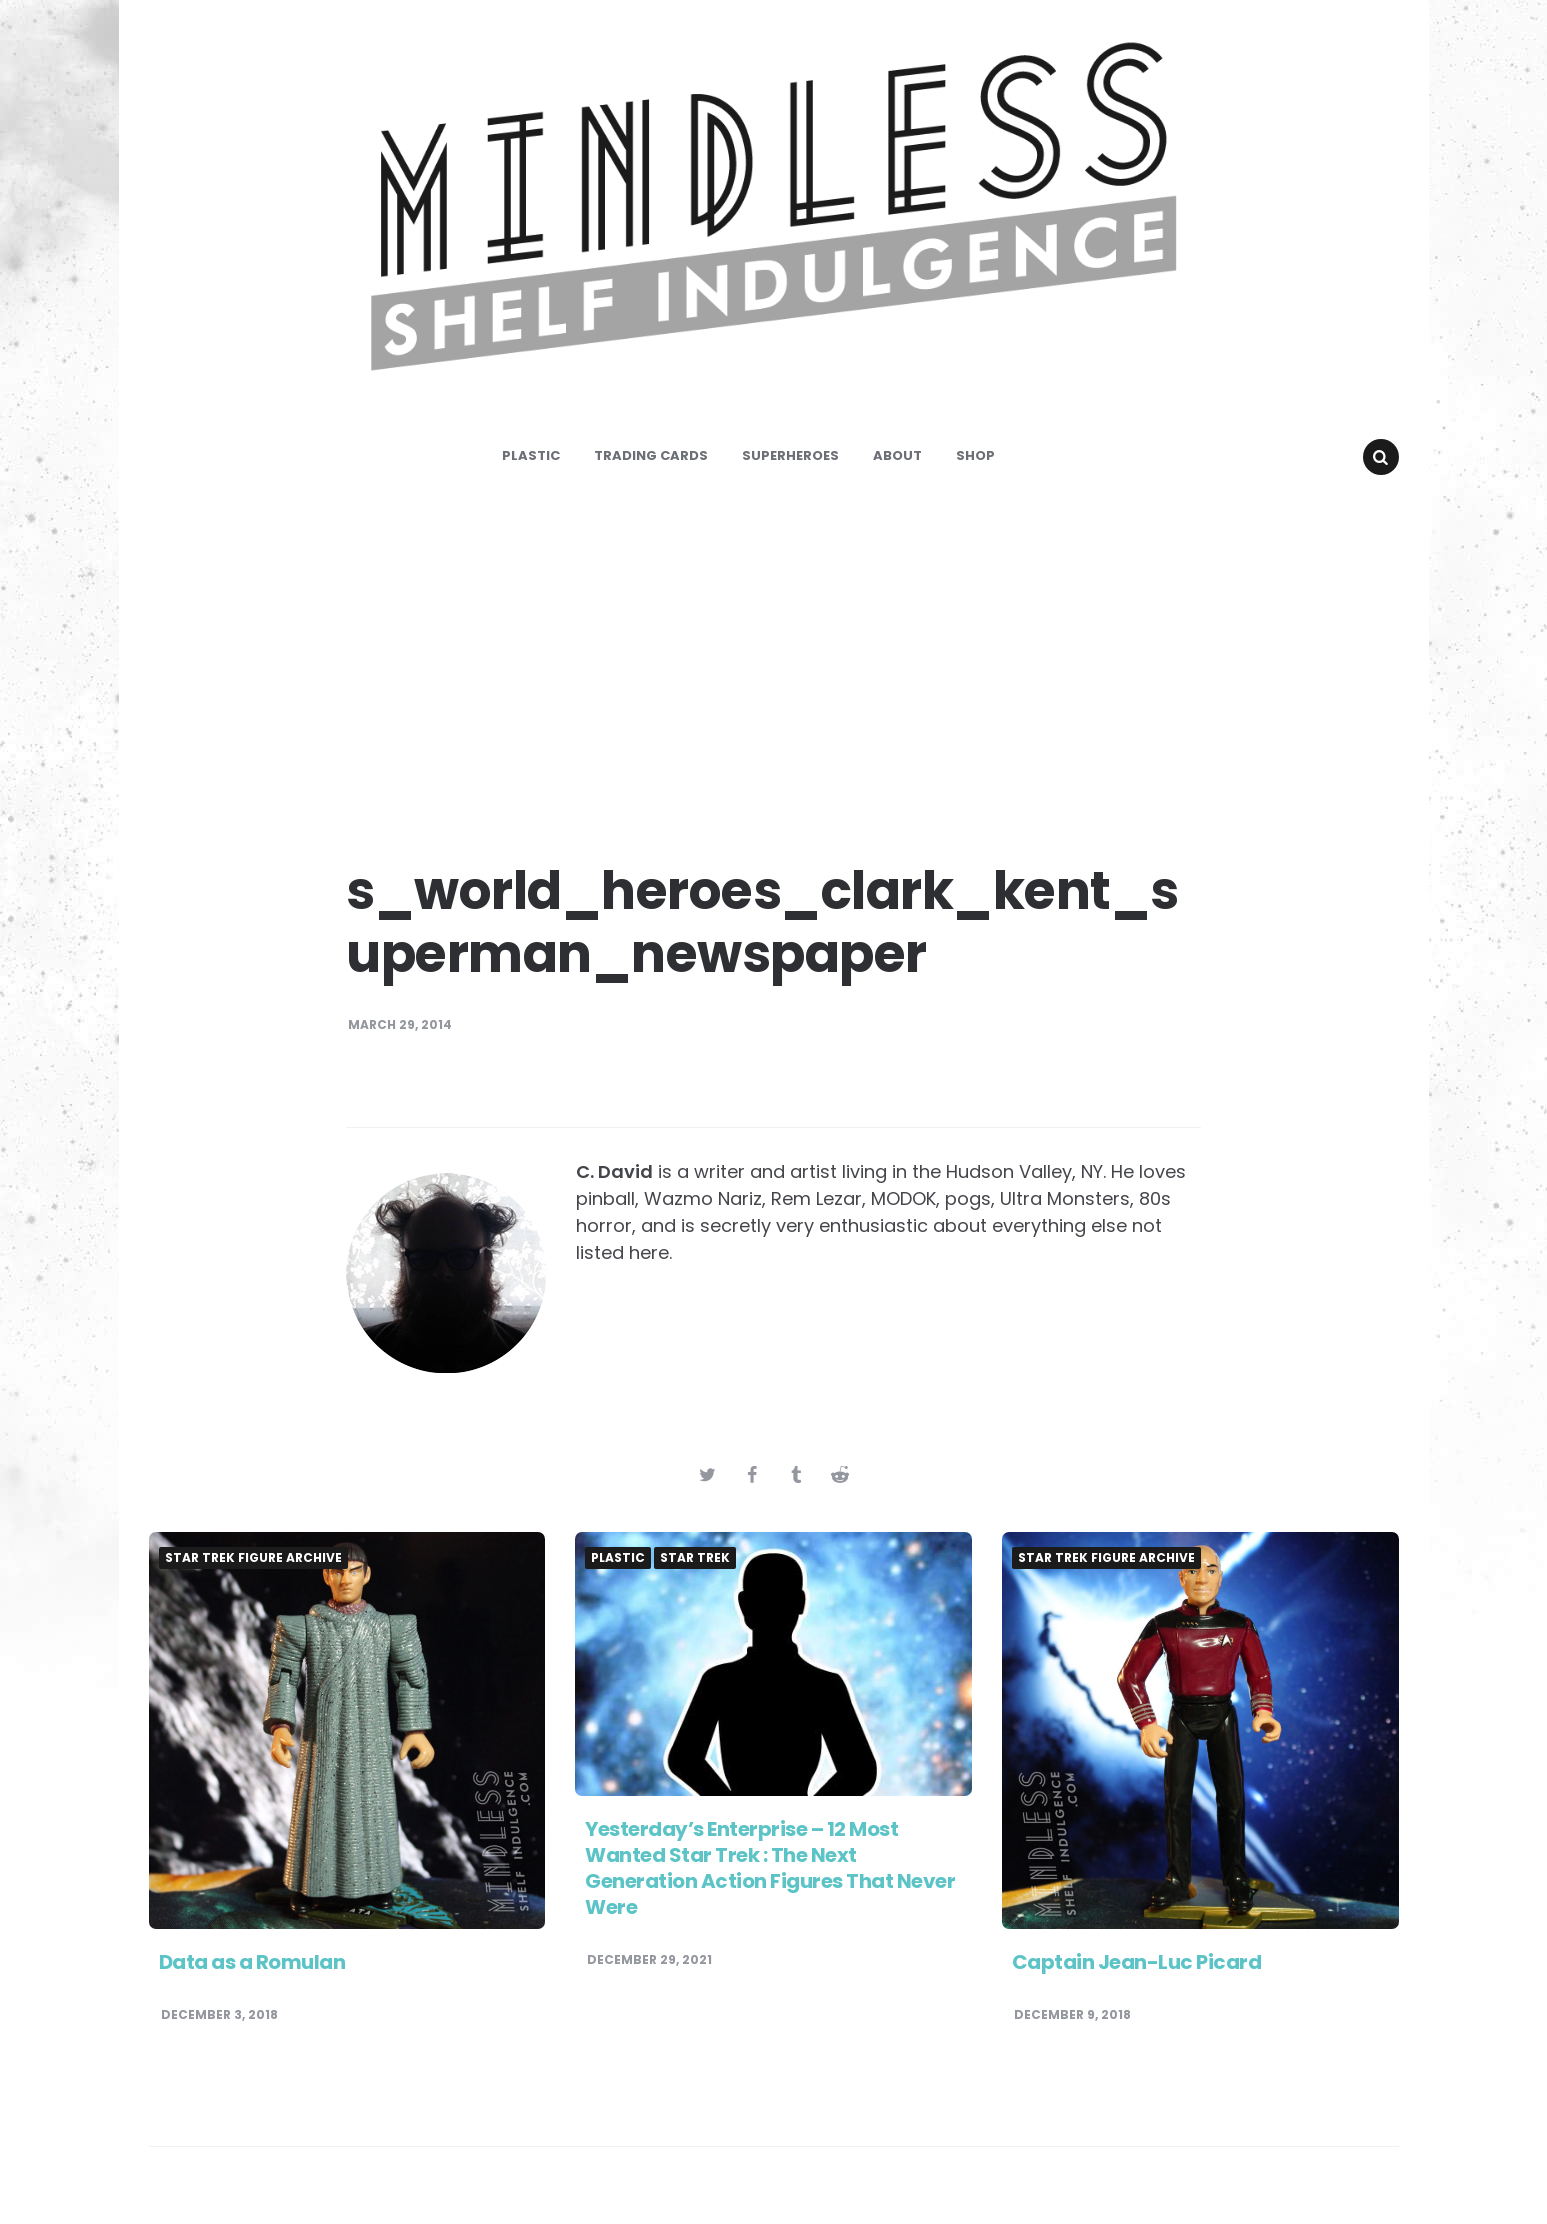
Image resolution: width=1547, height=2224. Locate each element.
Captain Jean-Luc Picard (1137, 1962)
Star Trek (695, 1558)
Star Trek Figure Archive (253, 1558)
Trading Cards (651, 455)
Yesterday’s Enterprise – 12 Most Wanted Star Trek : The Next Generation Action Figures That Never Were (770, 1868)
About (897, 455)
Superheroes (790, 455)
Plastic (531, 455)
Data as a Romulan (252, 1962)
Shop (975, 455)
